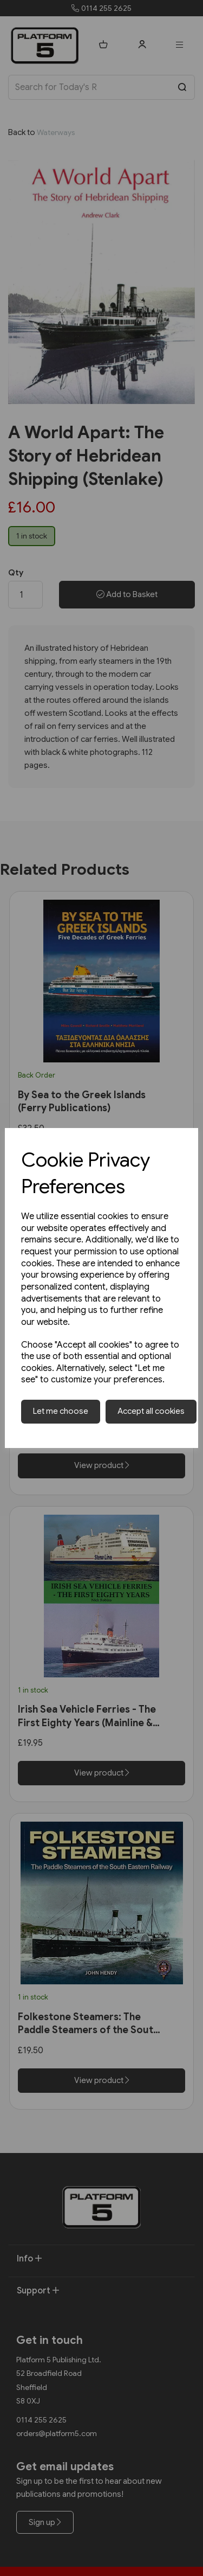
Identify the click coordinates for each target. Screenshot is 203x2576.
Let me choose (60, 1411)
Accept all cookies (151, 1411)
